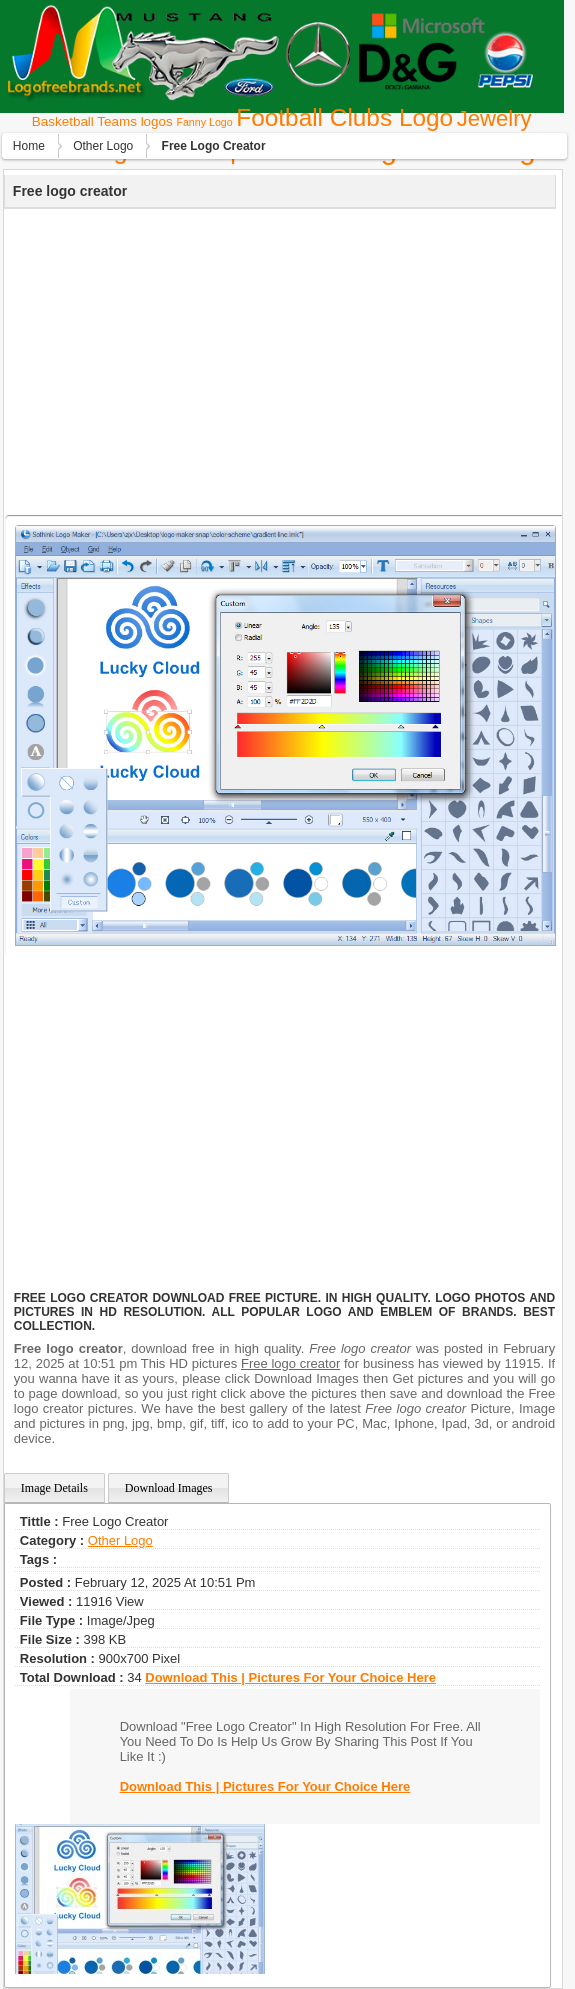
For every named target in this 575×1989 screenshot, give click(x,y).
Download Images (169, 1488)
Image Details (54, 1488)
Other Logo (103, 146)
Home (29, 146)
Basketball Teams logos (102, 121)
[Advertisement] (277, 359)
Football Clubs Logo (344, 117)
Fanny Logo (204, 122)
